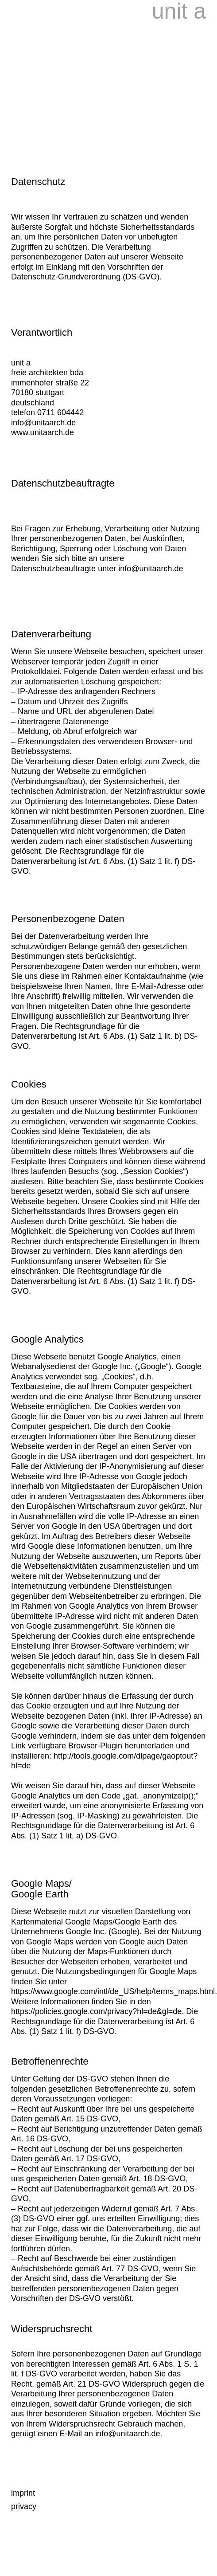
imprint (23, 2493)
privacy (23, 2506)
